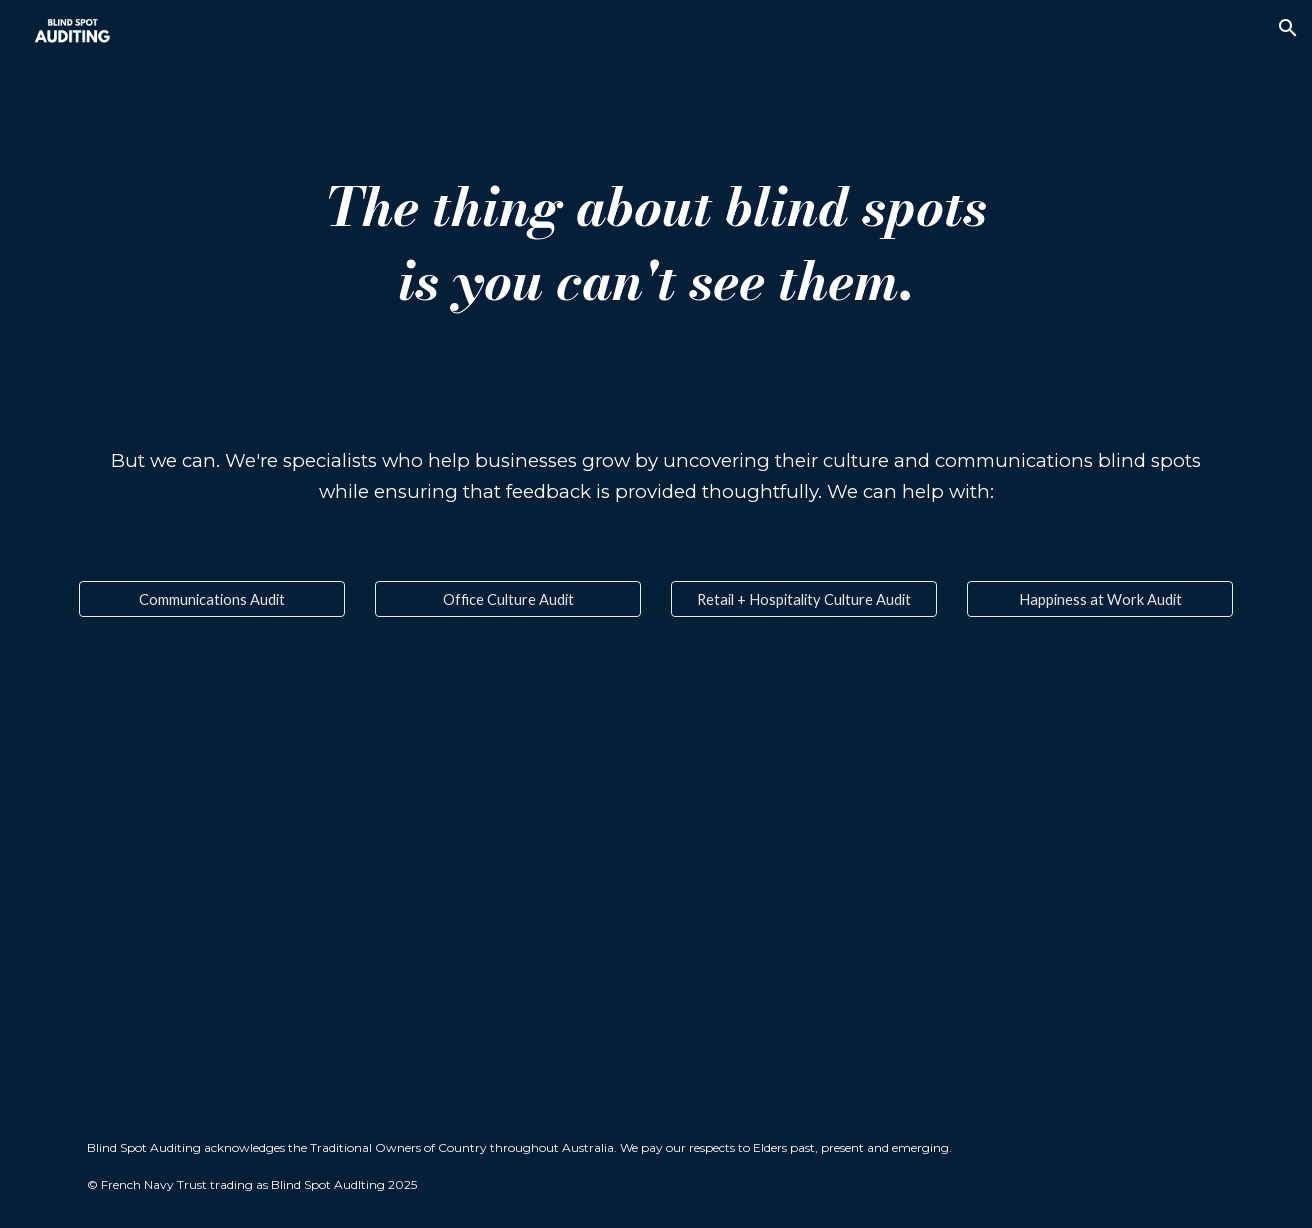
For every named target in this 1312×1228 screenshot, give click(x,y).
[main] (655, 243)
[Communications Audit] (212, 599)
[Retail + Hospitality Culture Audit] (804, 599)
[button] (1288, 28)
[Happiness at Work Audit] (1100, 599)
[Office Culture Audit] (508, 599)
